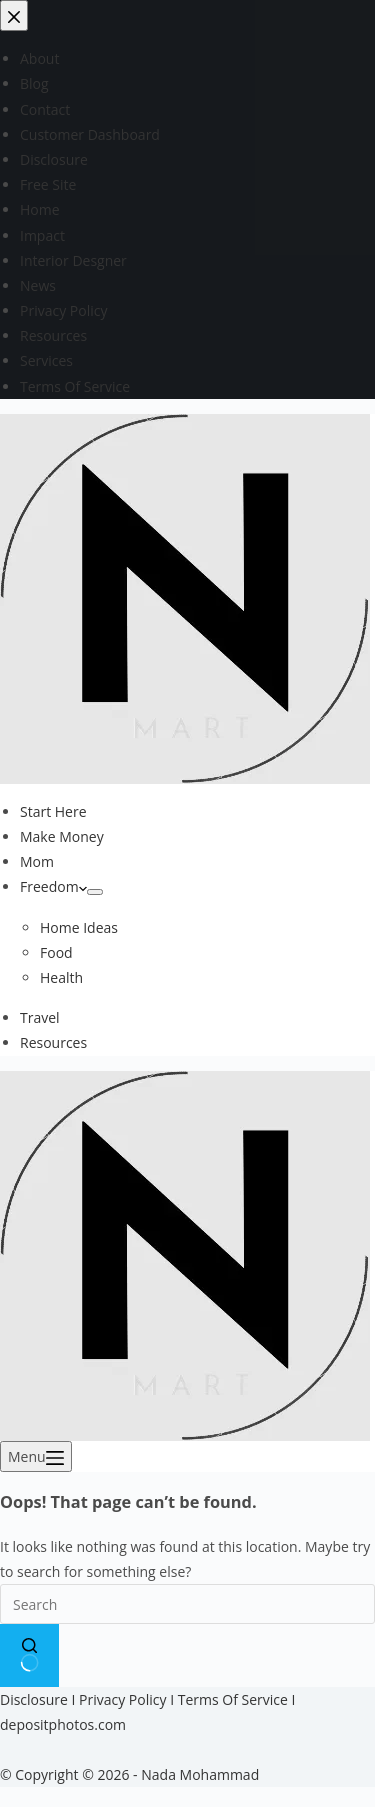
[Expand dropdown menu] (95, 892)
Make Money (62, 836)
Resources (53, 1042)
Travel (40, 1017)
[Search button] (29, 1655)
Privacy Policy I (128, 1699)
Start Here (53, 811)
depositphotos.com (63, 1724)
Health (61, 977)
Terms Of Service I (237, 1699)
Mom (37, 861)
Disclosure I (39, 1699)
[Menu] (36, 1456)
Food (56, 952)
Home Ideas (79, 927)
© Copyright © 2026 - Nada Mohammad (129, 1774)
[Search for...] (187, 1604)
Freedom (53, 886)
